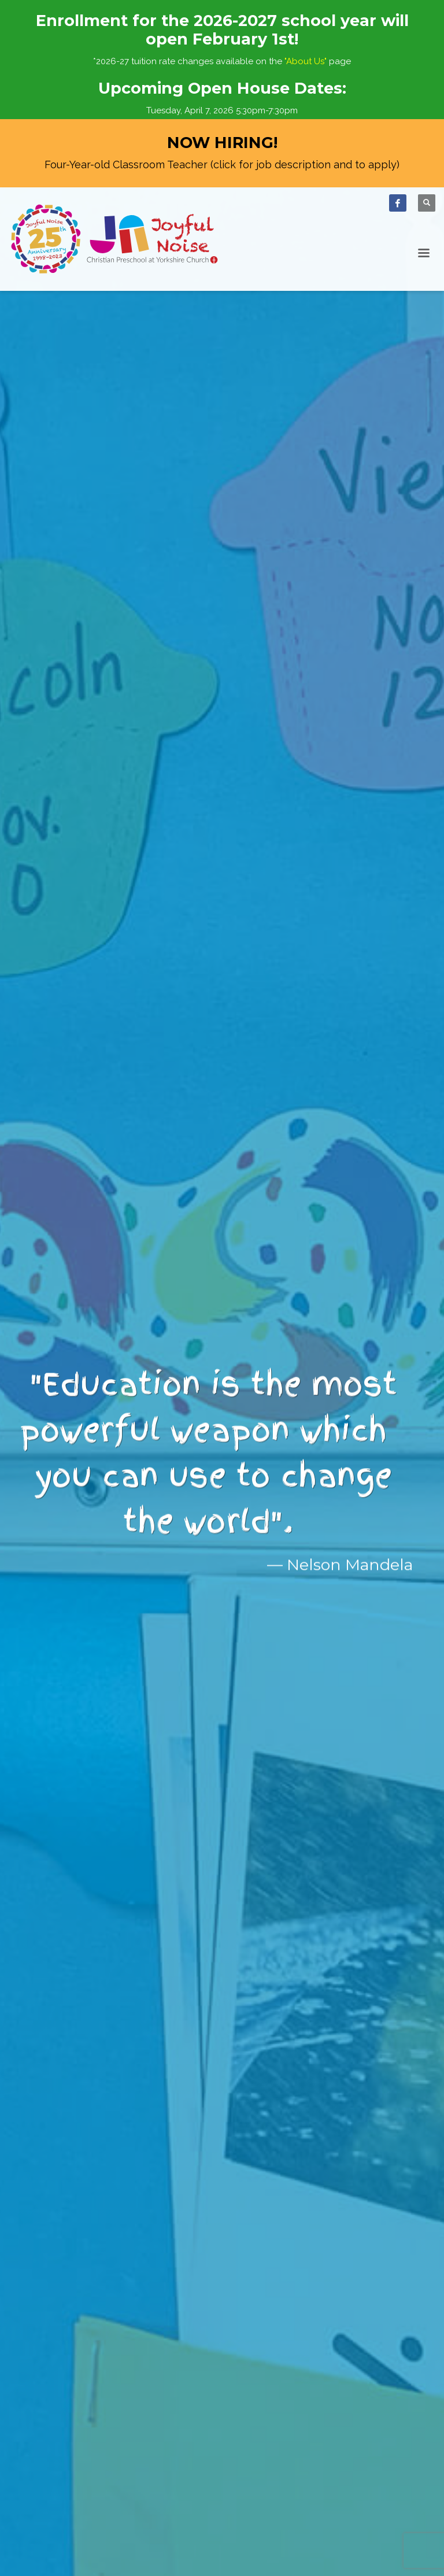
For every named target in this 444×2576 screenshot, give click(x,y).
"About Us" (305, 61)
